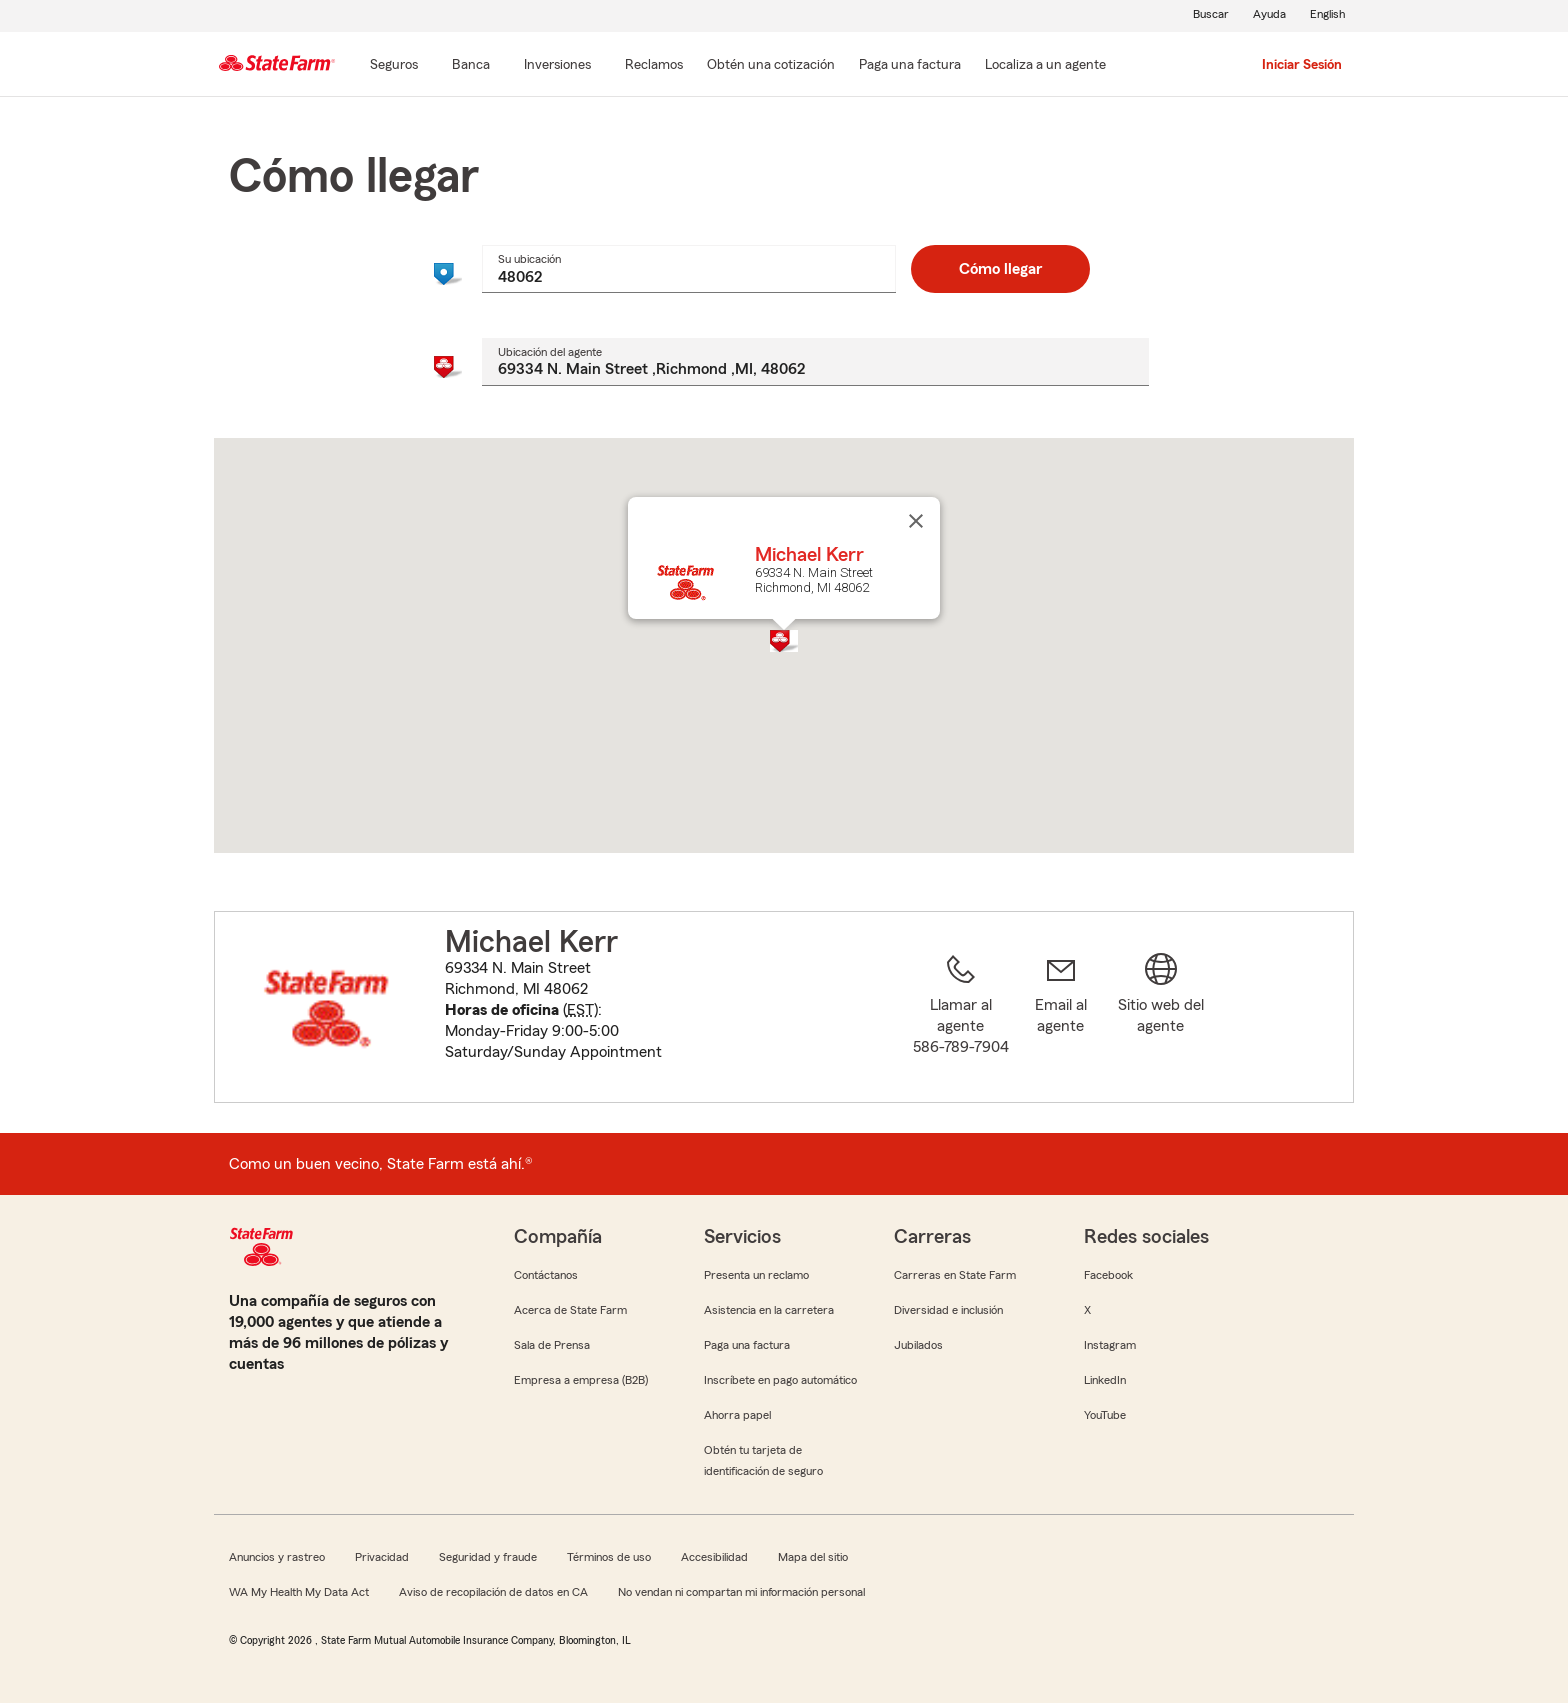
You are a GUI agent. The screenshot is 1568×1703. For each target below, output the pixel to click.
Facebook (1108, 1275)
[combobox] (688, 269)
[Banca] (471, 66)
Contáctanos (546, 1275)
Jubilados (918, 1345)
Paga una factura (747, 1345)
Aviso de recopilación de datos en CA (493, 1592)
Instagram (1110, 1345)
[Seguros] (394, 66)
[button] (784, 641)
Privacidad (382, 1557)
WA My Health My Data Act (299, 1592)
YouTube (1105, 1415)
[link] (1061, 1019)
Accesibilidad (714, 1557)
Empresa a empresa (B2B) (581, 1380)
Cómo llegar (1000, 269)
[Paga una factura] (910, 66)
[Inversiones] (557, 66)
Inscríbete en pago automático (780, 1380)
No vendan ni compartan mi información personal (741, 1592)
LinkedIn (1105, 1380)
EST (580, 1010)
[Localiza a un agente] (1045, 66)
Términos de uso (609, 1557)
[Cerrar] (916, 521)
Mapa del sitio (813, 1557)
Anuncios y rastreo (277, 1557)
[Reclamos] (654, 66)
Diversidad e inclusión (948, 1310)
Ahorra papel (737, 1415)
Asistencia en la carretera (769, 1310)
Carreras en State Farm (955, 1275)
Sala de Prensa (552, 1345)
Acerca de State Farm (570, 1310)
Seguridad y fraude (488, 1557)
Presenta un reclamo (756, 1275)
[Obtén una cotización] (771, 66)
